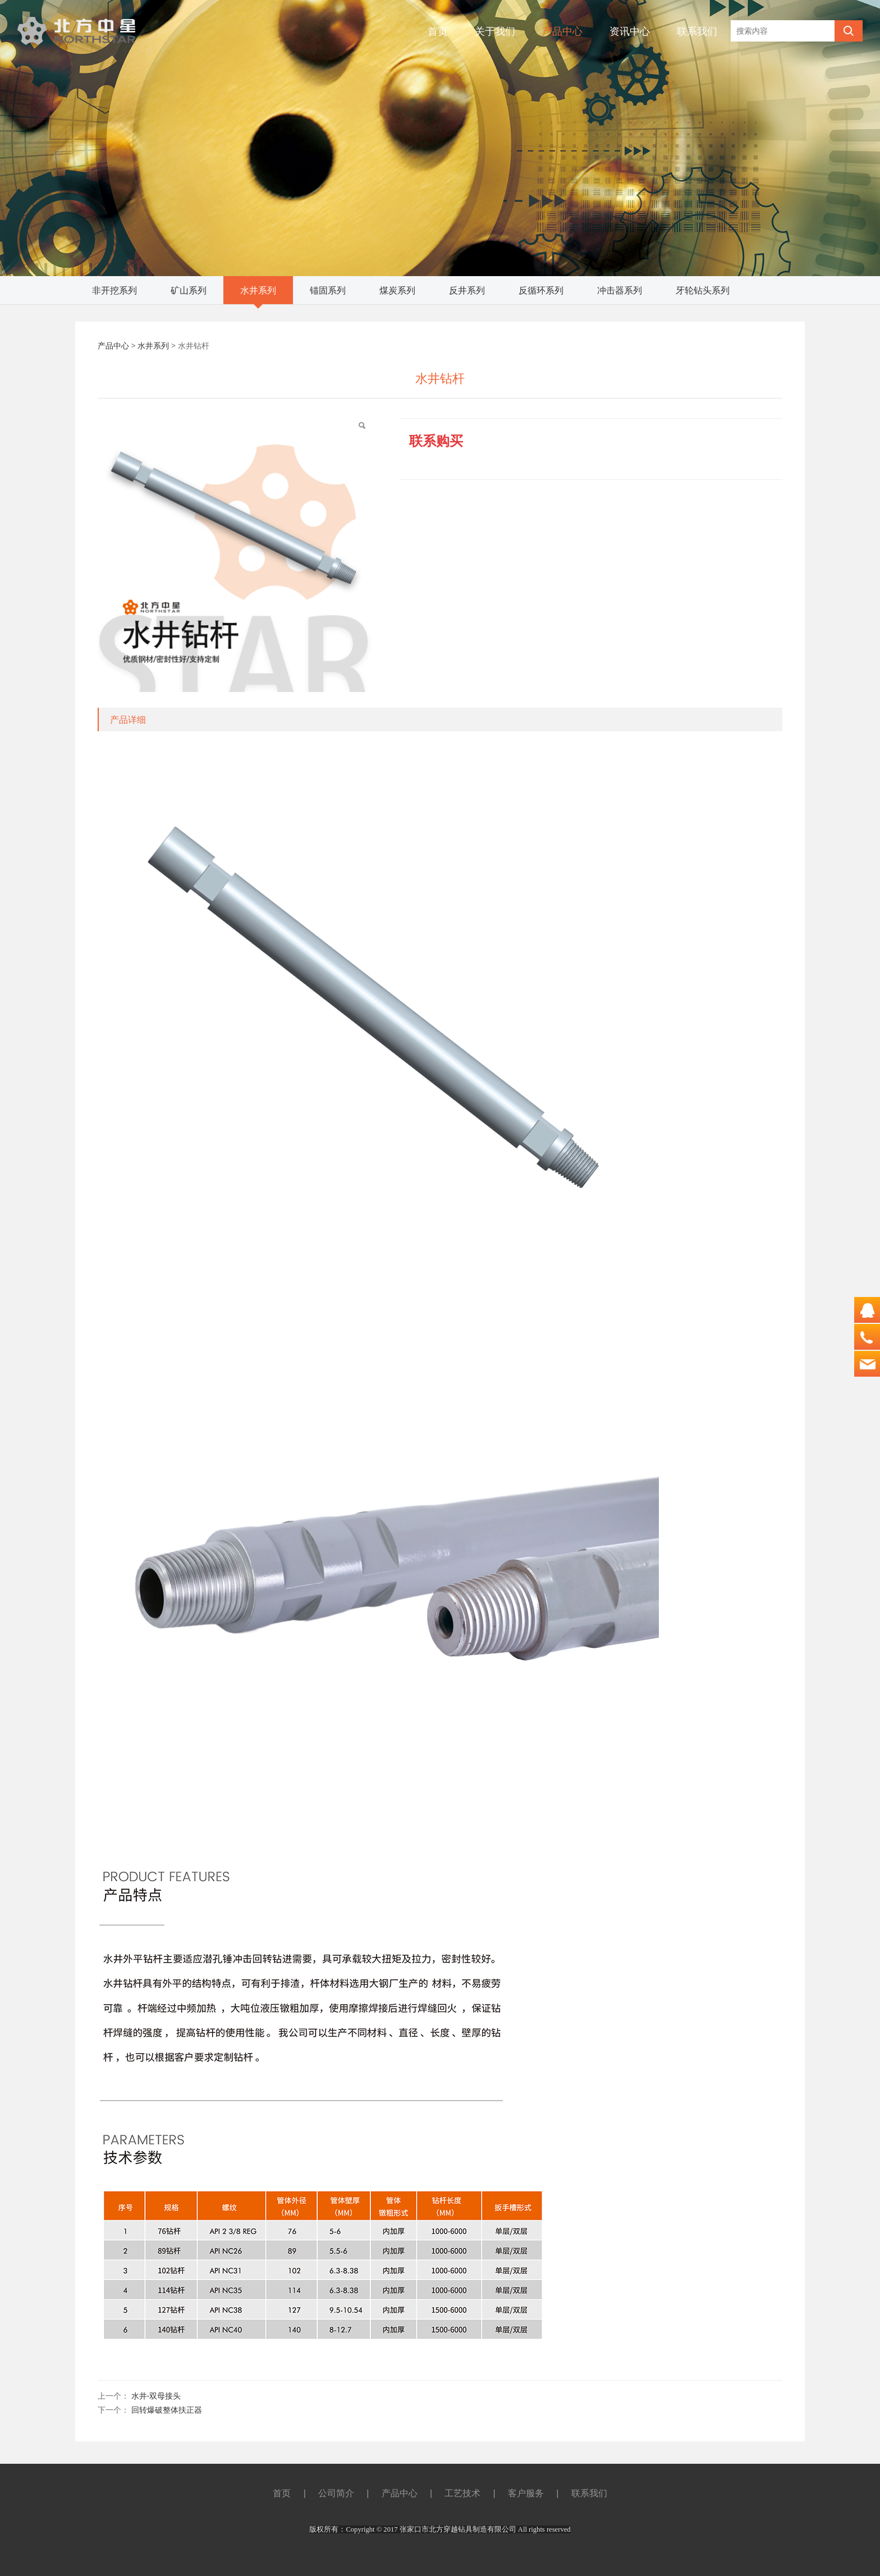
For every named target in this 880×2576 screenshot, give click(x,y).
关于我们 (495, 31)
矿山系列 (189, 290)
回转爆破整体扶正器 (166, 2409)
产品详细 (128, 719)
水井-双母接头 (156, 2395)
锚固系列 (328, 290)
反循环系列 (541, 290)
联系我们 (697, 31)
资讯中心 (629, 31)
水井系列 (258, 290)
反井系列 (467, 290)
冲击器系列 (619, 290)
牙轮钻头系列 (703, 290)
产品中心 (562, 31)
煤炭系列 (397, 290)
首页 (438, 31)
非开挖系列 (114, 290)
